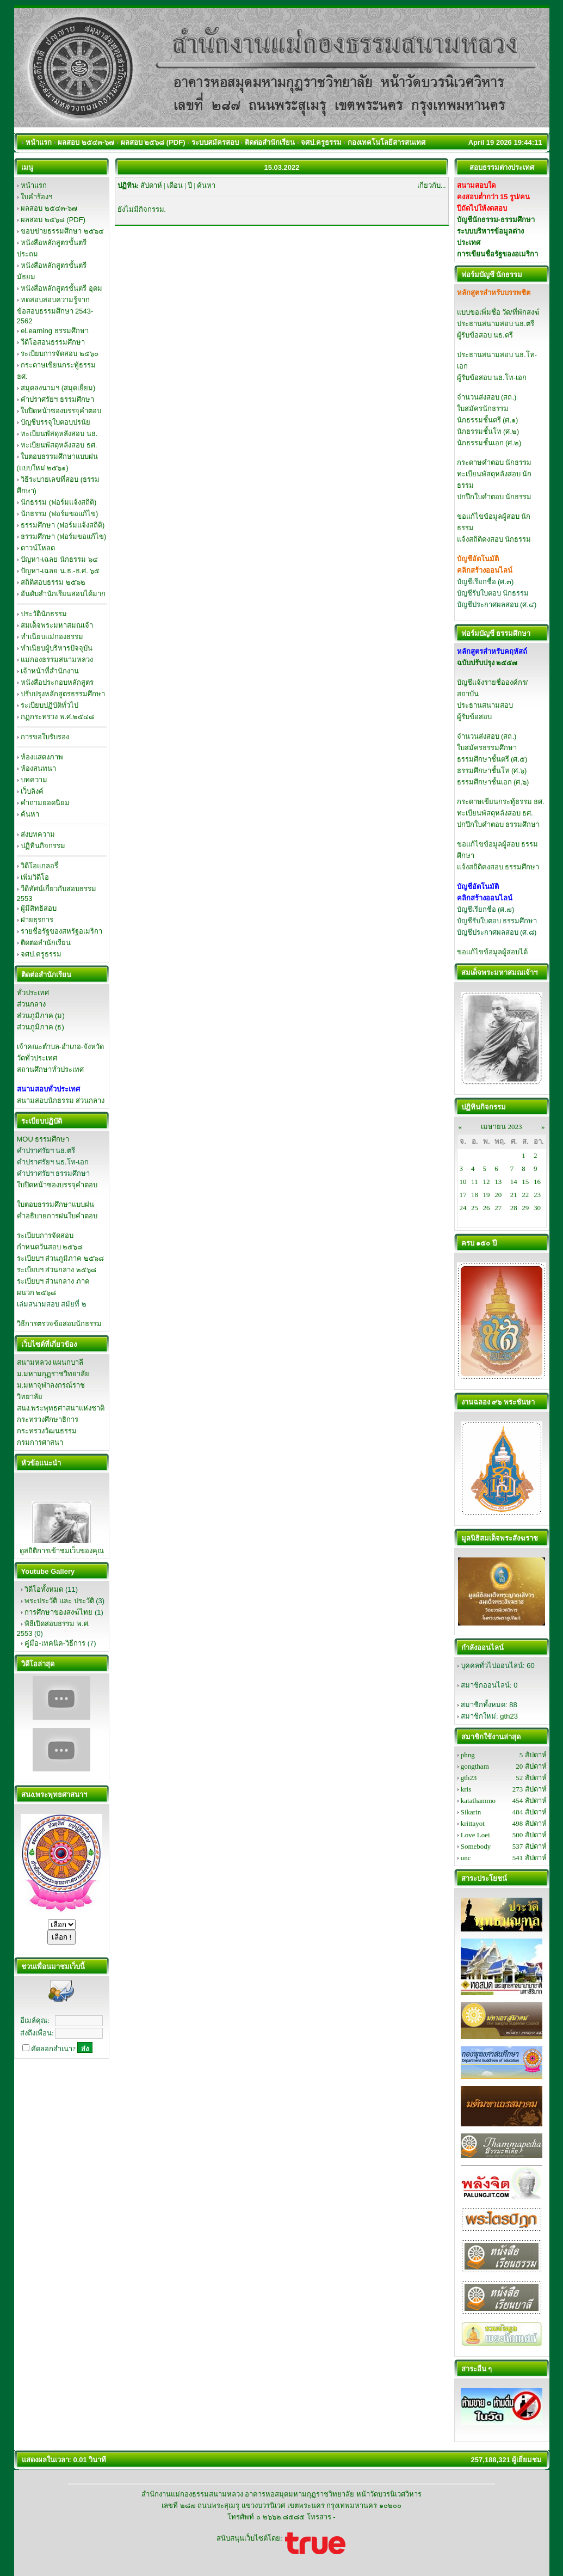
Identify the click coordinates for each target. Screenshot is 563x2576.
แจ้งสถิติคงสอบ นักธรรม (494, 539)
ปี (190, 185)
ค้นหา (30, 814)
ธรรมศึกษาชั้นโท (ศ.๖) (492, 770)
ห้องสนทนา (38, 768)
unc (466, 1858)
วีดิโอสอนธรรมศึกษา (53, 342)
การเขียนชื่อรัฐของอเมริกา (497, 254)
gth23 (509, 1716)
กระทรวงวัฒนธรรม (47, 1431)
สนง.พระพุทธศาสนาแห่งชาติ (61, 1408)
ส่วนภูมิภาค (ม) (41, 1015)
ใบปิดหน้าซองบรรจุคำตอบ (61, 411)
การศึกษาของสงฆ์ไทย (58, 1612)
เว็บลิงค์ (32, 791)
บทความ (34, 780)
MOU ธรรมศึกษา (43, 1139)
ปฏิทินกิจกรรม (43, 846)
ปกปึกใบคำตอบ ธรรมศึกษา (498, 824)
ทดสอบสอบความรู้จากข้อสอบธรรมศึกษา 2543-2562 (55, 310)
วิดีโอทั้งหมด (43, 1589)
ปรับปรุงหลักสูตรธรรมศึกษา (63, 694)
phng (468, 1755)
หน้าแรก (34, 185)
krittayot (473, 1823)
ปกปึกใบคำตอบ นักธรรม (494, 497)
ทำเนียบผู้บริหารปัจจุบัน (56, 648)
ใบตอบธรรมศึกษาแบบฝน (55, 1204)
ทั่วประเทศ (33, 993)
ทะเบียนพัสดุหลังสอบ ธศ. (59, 445)
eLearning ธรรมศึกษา (54, 331)
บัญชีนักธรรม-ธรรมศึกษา (496, 220)
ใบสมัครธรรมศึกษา (487, 748)
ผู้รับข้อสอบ (474, 717)
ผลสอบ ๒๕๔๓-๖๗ (49, 208)
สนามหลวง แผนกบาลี (50, 1362)
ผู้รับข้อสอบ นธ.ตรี (485, 335)
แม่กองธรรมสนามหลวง (57, 659)
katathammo (478, 1800)
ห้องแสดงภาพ (42, 757)
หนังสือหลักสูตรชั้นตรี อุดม (61, 288)
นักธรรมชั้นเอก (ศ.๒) (489, 443)
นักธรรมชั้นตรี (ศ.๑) (487, 420)
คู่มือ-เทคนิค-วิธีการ (54, 1643)
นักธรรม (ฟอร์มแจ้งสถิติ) (58, 502)
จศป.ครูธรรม (41, 954)
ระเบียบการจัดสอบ (45, 1235)
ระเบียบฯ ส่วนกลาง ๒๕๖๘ (56, 1270)
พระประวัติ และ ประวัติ (59, 1601)
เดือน (175, 185)
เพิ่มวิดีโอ (35, 877)
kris (466, 1789)
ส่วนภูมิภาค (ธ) (40, 1027)
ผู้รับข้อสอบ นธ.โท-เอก (492, 377)
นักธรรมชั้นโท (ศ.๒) (488, 431)
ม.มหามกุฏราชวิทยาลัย (53, 1374)
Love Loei (475, 1835)
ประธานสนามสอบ (485, 705)
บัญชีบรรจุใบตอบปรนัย (55, 422)
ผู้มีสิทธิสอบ (39, 908)
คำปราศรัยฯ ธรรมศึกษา (57, 399)
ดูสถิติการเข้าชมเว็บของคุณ (62, 1551)
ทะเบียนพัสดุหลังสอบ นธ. (59, 434)
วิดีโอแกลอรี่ (39, 866)
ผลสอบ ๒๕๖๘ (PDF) (53, 220)
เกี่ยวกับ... (431, 185)
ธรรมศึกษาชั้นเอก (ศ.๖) (493, 782)
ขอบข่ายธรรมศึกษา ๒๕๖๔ (62, 231)
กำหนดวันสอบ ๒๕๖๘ (50, 1247)
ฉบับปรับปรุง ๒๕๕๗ (487, 663)
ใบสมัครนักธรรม (483, 408)
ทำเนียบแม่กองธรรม (52, 637)
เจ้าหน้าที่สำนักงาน (50, 671)
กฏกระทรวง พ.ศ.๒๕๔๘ (57, 717)
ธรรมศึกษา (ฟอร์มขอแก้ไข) (63, 536)
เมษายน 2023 (501, 1127)
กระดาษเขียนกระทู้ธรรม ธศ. (501, 802)
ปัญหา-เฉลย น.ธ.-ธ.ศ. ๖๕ (60, 571)
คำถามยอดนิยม (45, 803)
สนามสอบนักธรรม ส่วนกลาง (61, 1100)
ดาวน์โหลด (38, 548)
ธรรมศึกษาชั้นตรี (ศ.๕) (492, 759)
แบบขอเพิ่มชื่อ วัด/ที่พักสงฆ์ (498, 312)
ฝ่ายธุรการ (37, 920)
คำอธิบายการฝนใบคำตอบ (57, 1216)
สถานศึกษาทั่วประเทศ (50, 1069)
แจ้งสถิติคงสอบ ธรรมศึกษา (498, 867)
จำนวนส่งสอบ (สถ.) (487, 397)
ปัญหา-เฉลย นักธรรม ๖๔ (59, 559)
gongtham (475, 1766)
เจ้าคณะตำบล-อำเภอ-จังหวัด (60, 1046)
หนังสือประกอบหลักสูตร (57, 682)
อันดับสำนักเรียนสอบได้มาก (63, 594)
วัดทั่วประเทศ (37, 1058)
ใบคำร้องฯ (36, 197)
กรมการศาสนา (40, 1442)
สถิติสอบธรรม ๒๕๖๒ (53, 582)
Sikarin (471, 1812)
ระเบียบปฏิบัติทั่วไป (49, 705)
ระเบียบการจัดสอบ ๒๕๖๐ (59, 353)
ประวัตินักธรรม (44, 614)
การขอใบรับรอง (45, 737)
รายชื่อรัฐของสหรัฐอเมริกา (61, 931)
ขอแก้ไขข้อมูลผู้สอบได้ (492, 952)
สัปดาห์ (151, 185)
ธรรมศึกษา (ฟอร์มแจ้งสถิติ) (62, 525)
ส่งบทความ (38, 834)
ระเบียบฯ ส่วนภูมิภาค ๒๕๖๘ (60, 1258)
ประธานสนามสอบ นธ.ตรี (495, 324)
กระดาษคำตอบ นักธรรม (494, 462)
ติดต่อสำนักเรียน (46, 943)
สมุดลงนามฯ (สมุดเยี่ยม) (58, 388)
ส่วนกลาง (31, 1004)
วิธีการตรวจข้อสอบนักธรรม (59, 1324)
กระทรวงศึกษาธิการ (47, 1419)
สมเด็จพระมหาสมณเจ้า (57, 625)
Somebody (476, 1846)
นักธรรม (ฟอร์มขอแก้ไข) (59, 514)
